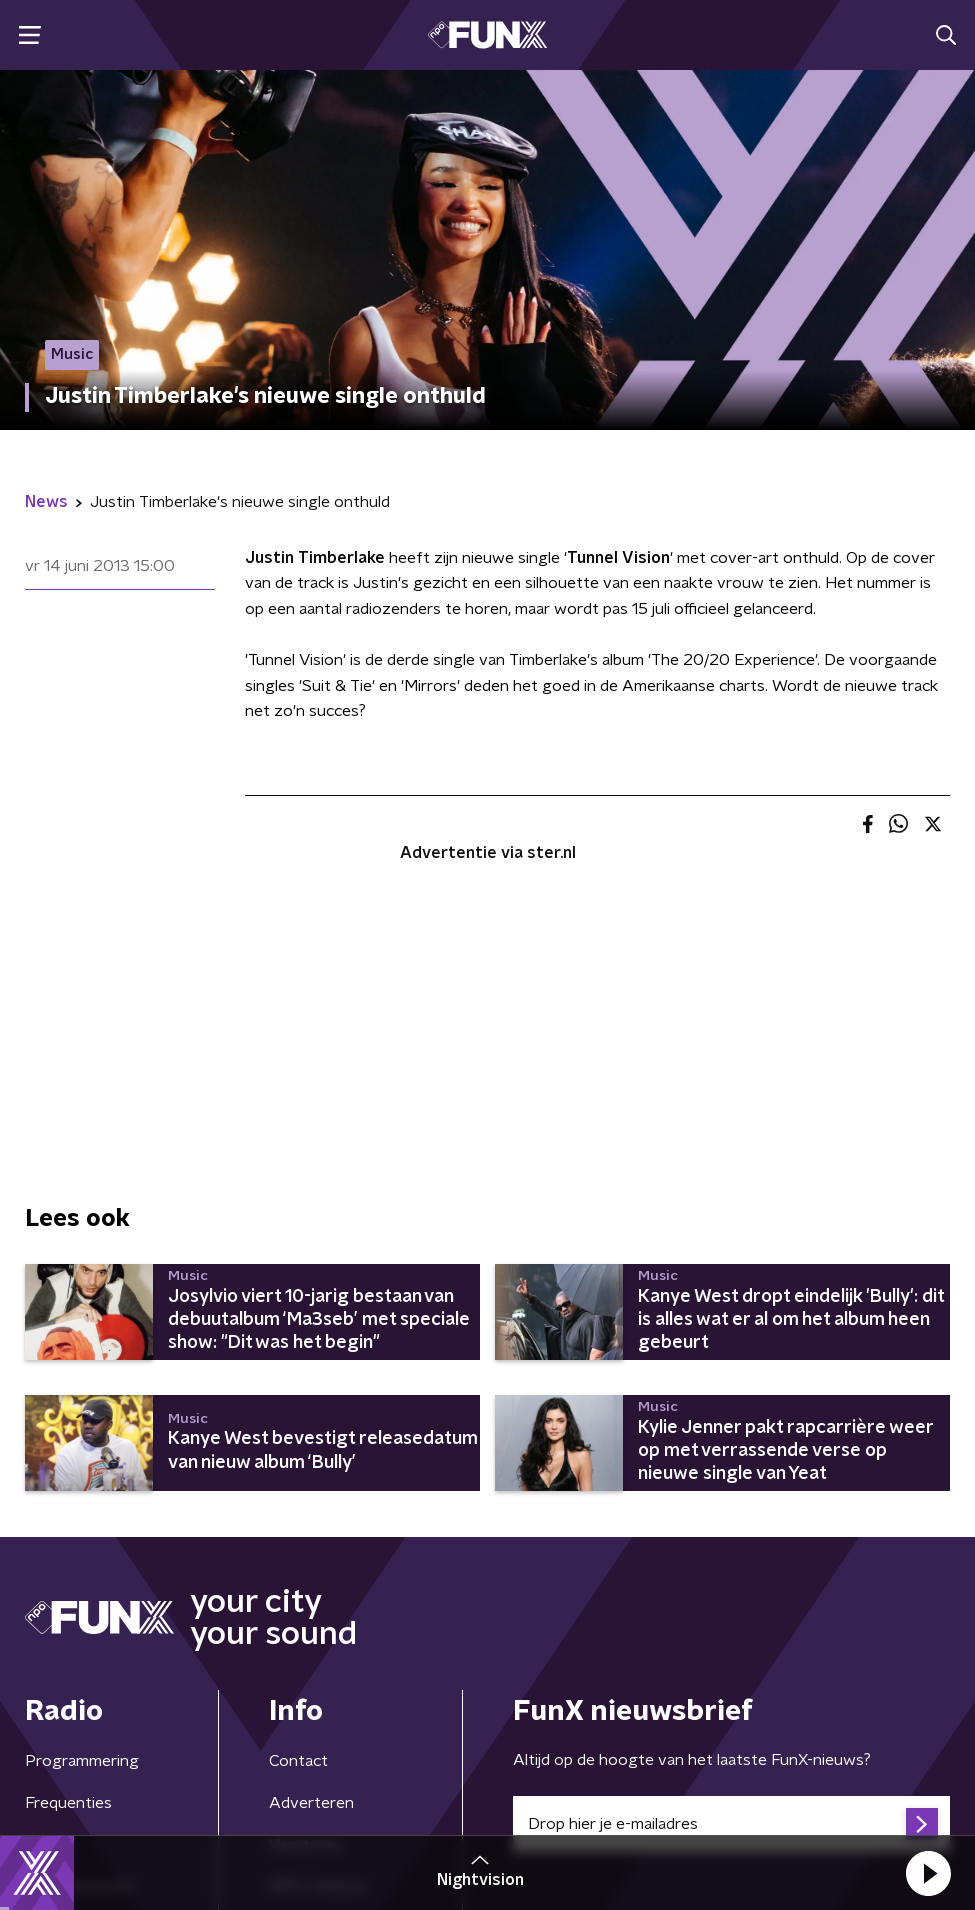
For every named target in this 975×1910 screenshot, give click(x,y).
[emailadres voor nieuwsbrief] (732, 1824)
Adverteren (311, 1803)
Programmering (82, 1761)
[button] (928, 1873)
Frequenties (68, 1803)
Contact (298, 1761)
